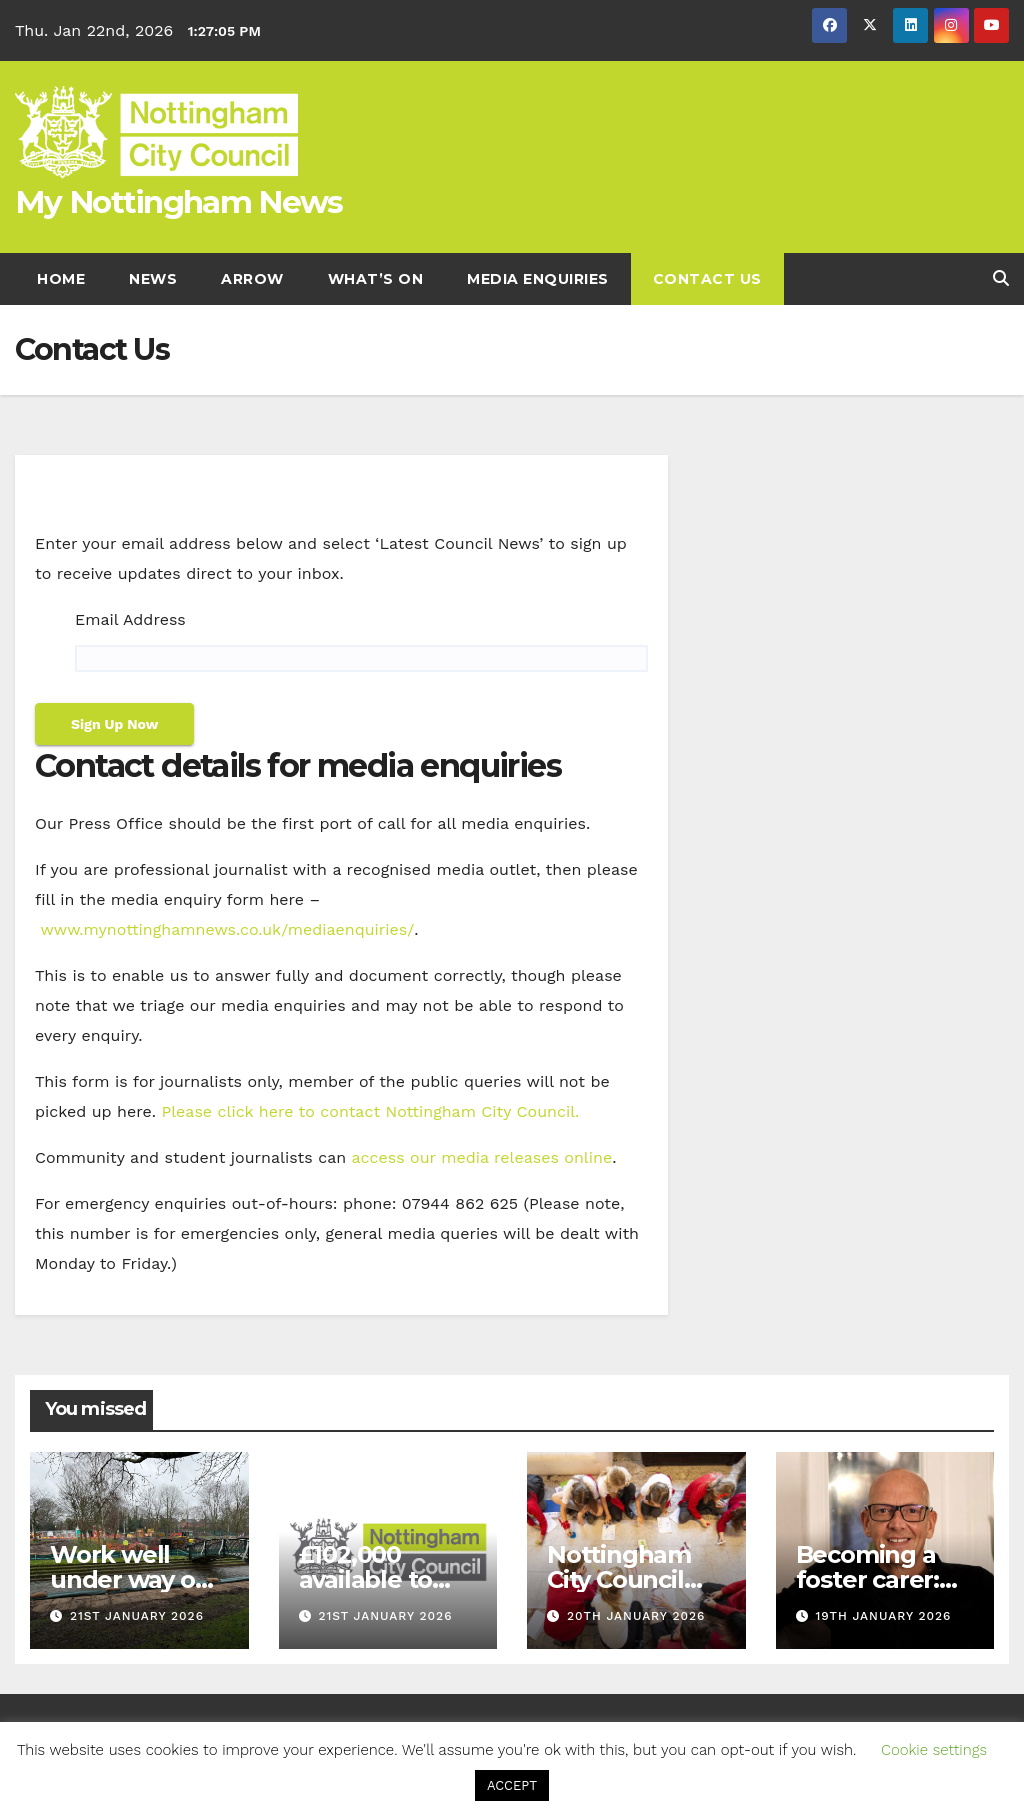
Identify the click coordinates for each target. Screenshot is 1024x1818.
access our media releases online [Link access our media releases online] (482, 1157)
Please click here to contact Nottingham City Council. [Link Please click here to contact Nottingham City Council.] (370, 1111)
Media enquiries (538, 279)
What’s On (376, 279)
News (153, 279)
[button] (1001, 278)
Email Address (130, 619)
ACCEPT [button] (512, 1785)
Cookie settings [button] (934, 1750)
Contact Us (707, 279)
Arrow (252, 279)
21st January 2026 (137, 1616)
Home (61, 279)
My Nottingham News (178, 202)
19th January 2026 (883, 1616)
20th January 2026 (636, 1616)
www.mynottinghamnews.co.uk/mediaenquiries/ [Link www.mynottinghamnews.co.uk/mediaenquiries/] (227, 929)
